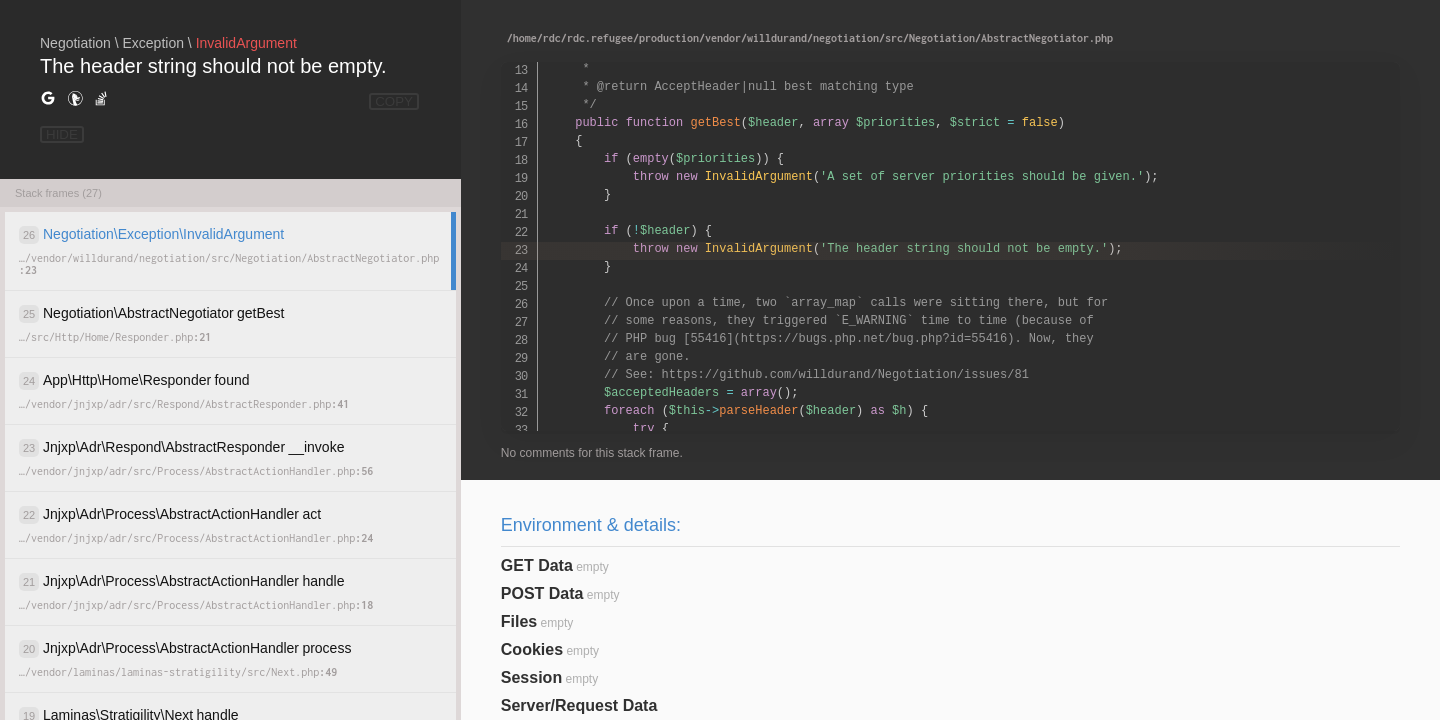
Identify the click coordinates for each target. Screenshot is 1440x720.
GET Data (537, 565)
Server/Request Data (579, 705)
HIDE (62, 134)
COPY (394, 101)
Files (519, 621)
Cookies (532, 649)
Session (531, 677)
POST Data (542, 593)
